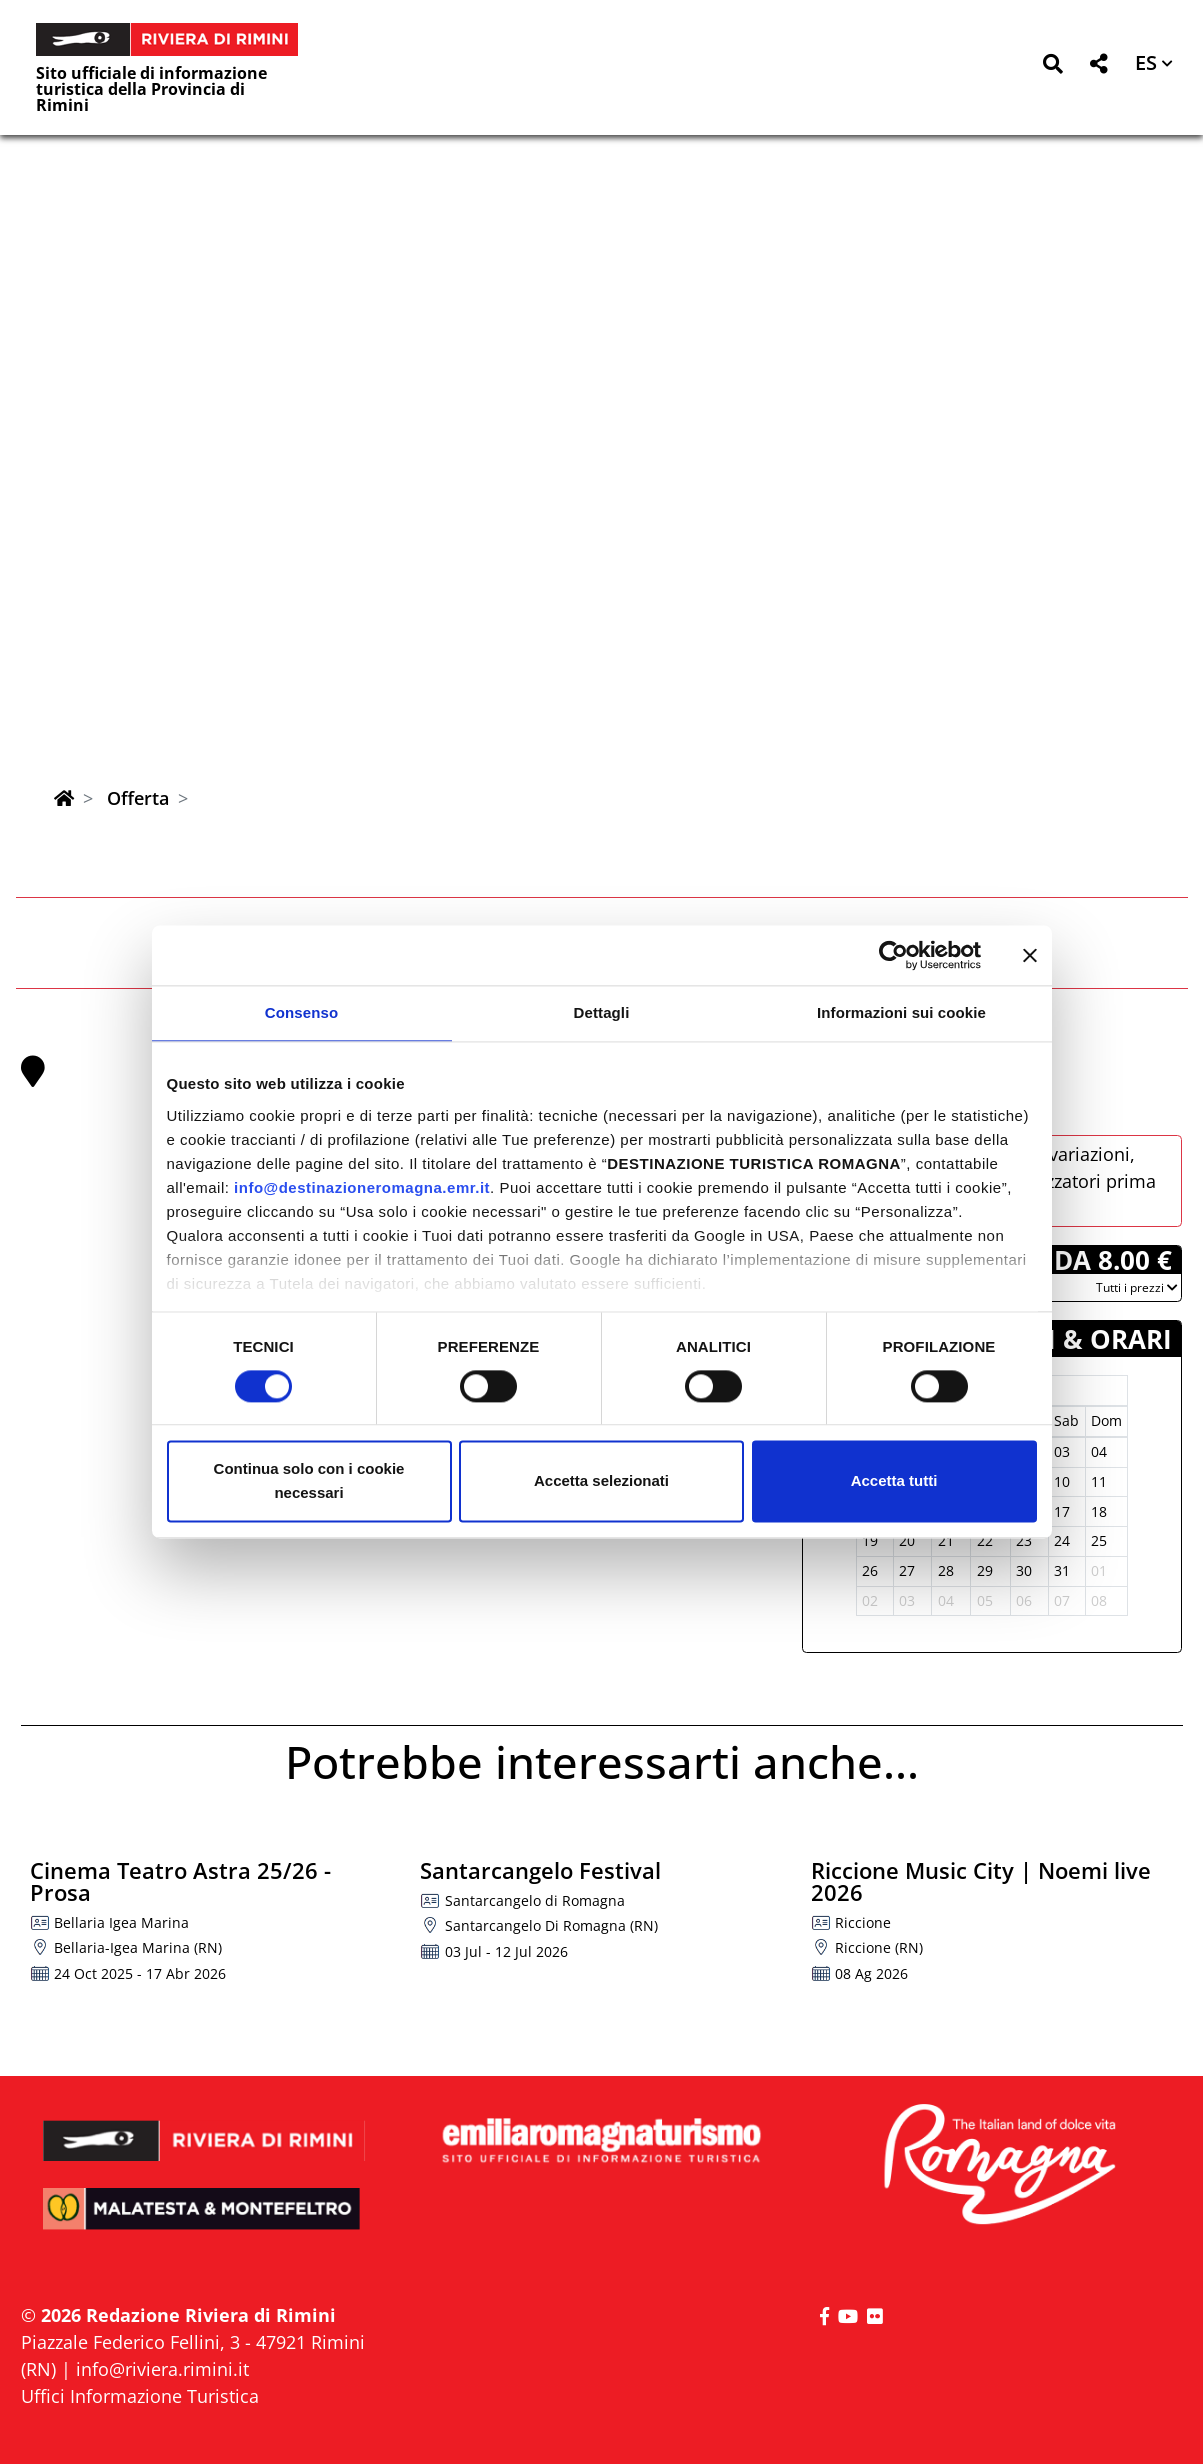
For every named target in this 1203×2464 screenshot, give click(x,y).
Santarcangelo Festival (540, 1870)
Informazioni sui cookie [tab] (901, 1012)
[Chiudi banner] (1030, 955)
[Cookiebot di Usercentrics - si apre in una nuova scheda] (893, 955)
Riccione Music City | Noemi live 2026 (981, 1881)
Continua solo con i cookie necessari (309, 1481)
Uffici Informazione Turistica (140, 2396)
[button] (1052, 67)
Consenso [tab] (301, 1012)
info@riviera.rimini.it (162, 2369)
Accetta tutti (894, 1481)
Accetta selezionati (601, 1481)
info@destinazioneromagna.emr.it (362, 1187)
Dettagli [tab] (602, 1012)
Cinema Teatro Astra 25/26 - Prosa (180, 1881)
